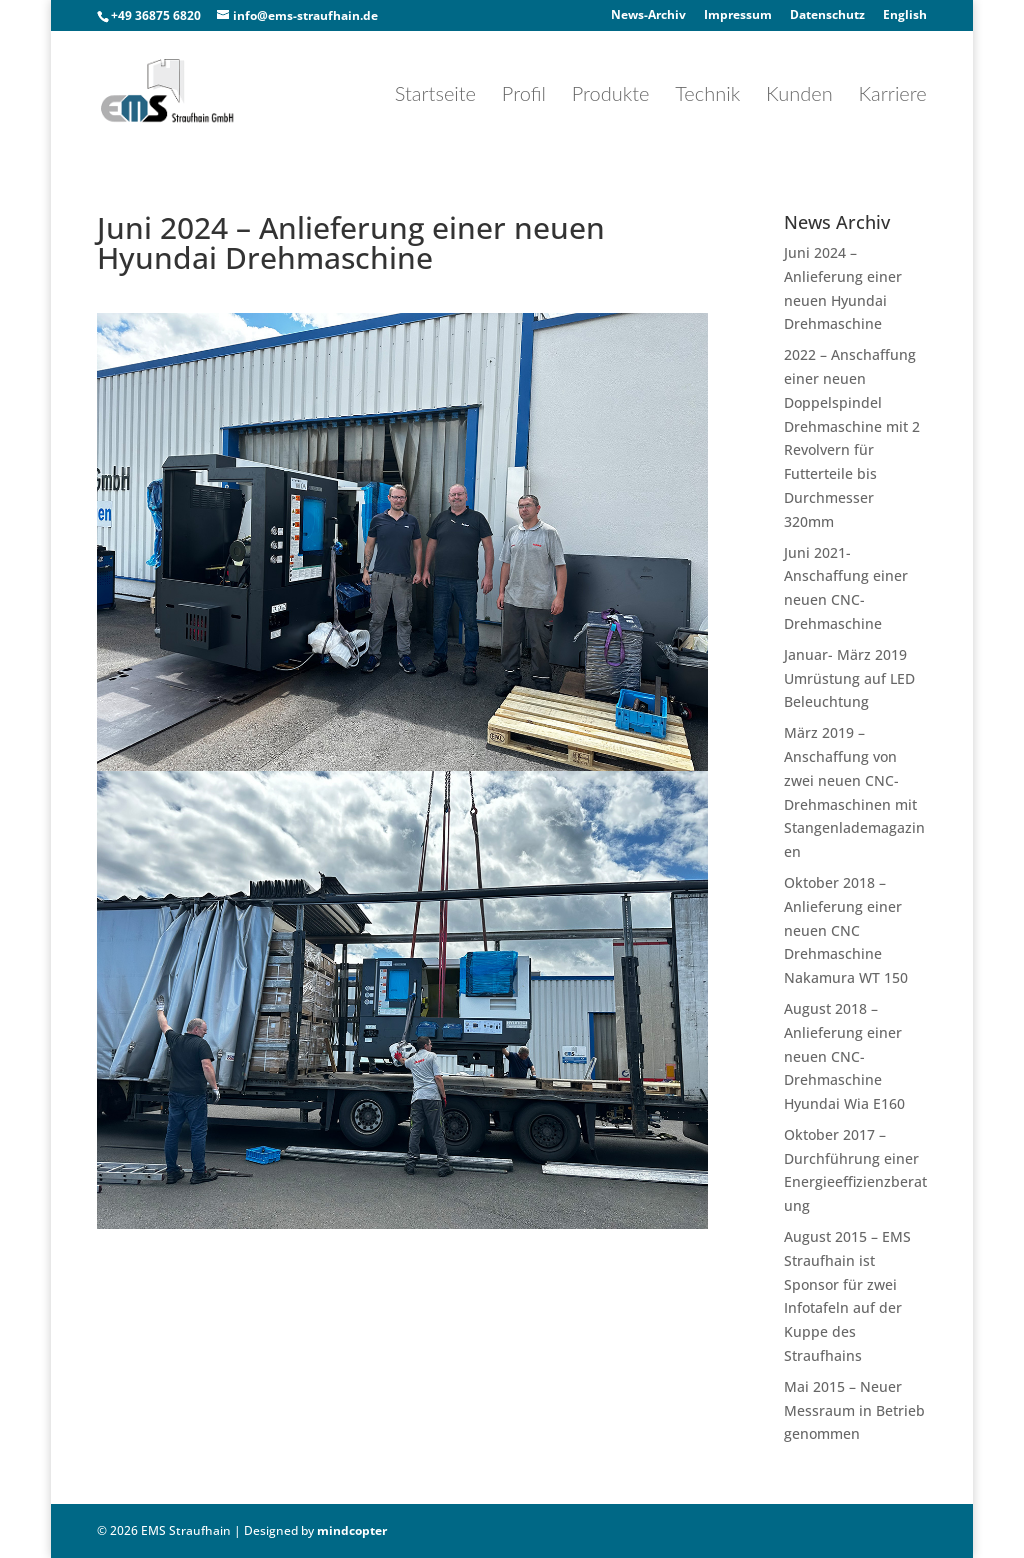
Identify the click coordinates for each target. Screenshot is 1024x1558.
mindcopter (352, 1530)
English (905, 16)
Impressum (738, 16)
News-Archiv (648, 16)
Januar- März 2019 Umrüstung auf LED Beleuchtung (849, 678)
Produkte (611, 95)
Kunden (799, 95)
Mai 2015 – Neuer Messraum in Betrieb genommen (854, 1410)
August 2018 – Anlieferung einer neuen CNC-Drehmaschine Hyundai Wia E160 (844, 1056)
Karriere (892, 95)
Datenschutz (827, 16)
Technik (707, 95)
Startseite (435, 95)
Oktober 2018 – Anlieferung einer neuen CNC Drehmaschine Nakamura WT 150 (846, 930)
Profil (524, 95)
